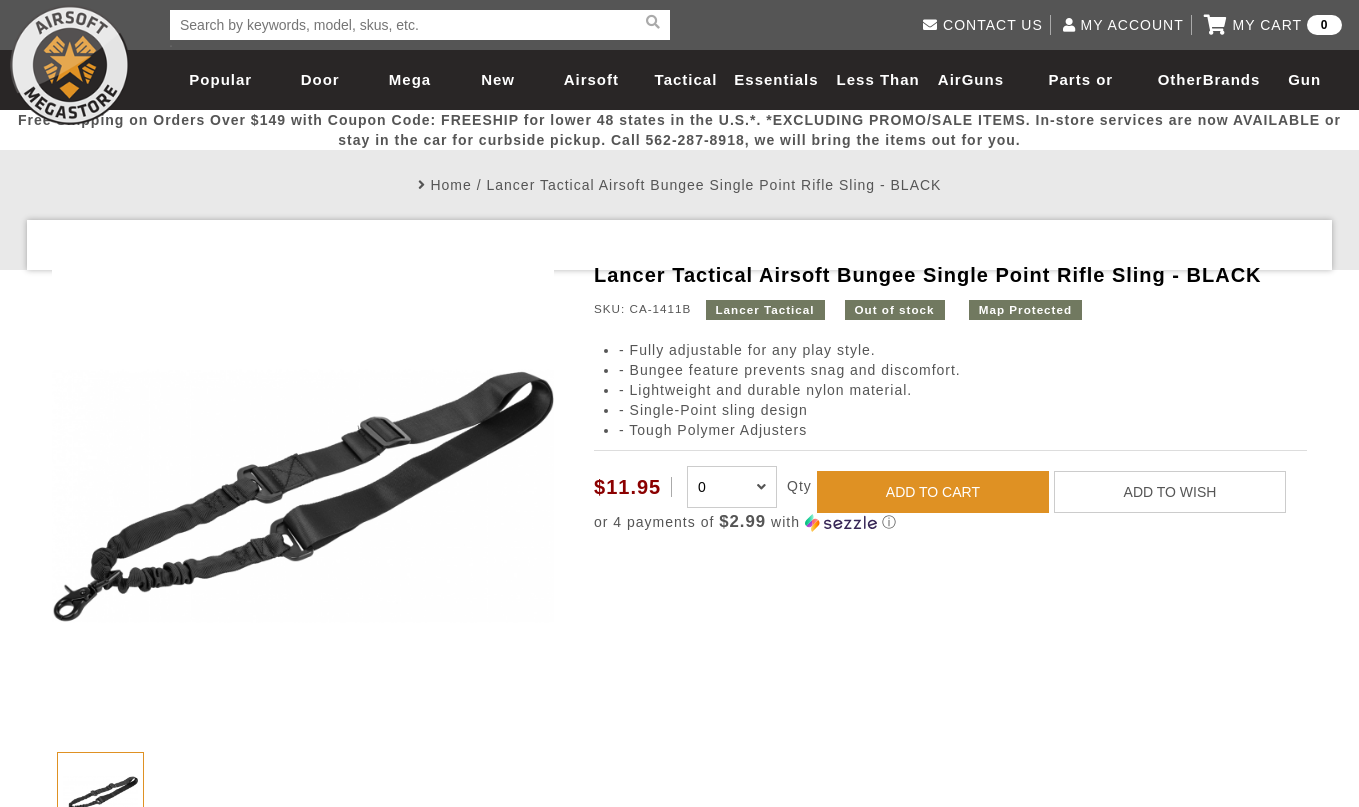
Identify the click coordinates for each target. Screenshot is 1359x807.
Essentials (776, 79)
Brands (1232, 79)
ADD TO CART (933, 492)
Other (1180, 79)
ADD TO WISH (1170, 492)
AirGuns (971, 79)
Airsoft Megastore (70, 65)
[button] (950, 522)
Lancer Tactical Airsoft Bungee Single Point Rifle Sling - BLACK (713, 185)
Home (450, 185)
